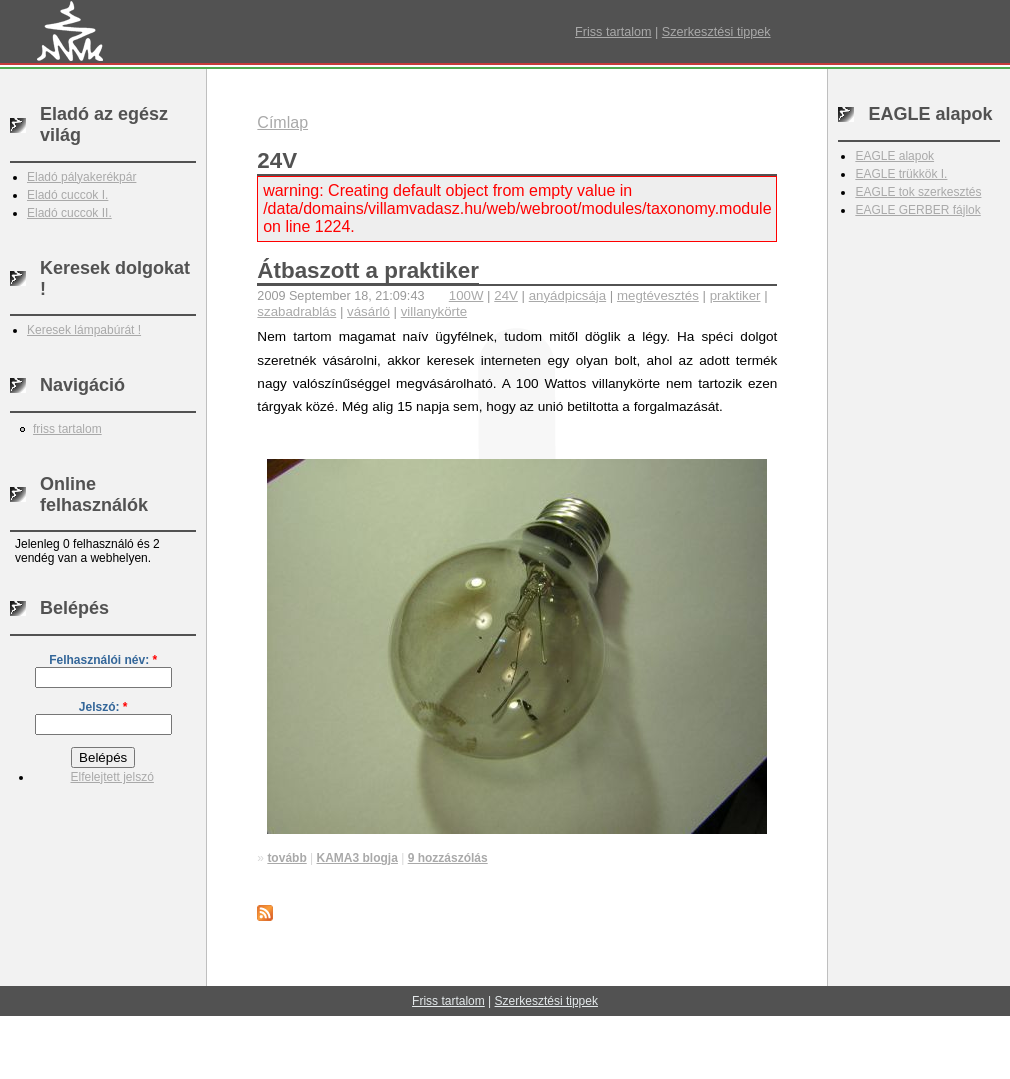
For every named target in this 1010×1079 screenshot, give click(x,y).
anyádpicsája (567, 295)
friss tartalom (67, 429)
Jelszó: (103, 707)
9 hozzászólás (448, 858)
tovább (286, 858)
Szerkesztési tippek (716, 32)
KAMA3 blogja (357, 858)
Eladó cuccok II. (69, 213)
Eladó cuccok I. (67, 195)
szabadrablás (296, 311)
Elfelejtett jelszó (111, 777)
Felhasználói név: (103, 660)
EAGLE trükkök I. (901, 174)
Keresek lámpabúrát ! (84, 330)
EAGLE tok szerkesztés (918, 192)
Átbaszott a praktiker (367, 270)
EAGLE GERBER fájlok (917, 210)
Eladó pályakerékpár (81, 177)
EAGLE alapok (894, 156)
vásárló (368, 311)
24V (506, 295)
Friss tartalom (613, 32)
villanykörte (434, 311)
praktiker (735, 295)
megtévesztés (658, 295)
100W (466, 295)
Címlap (282, 122)
